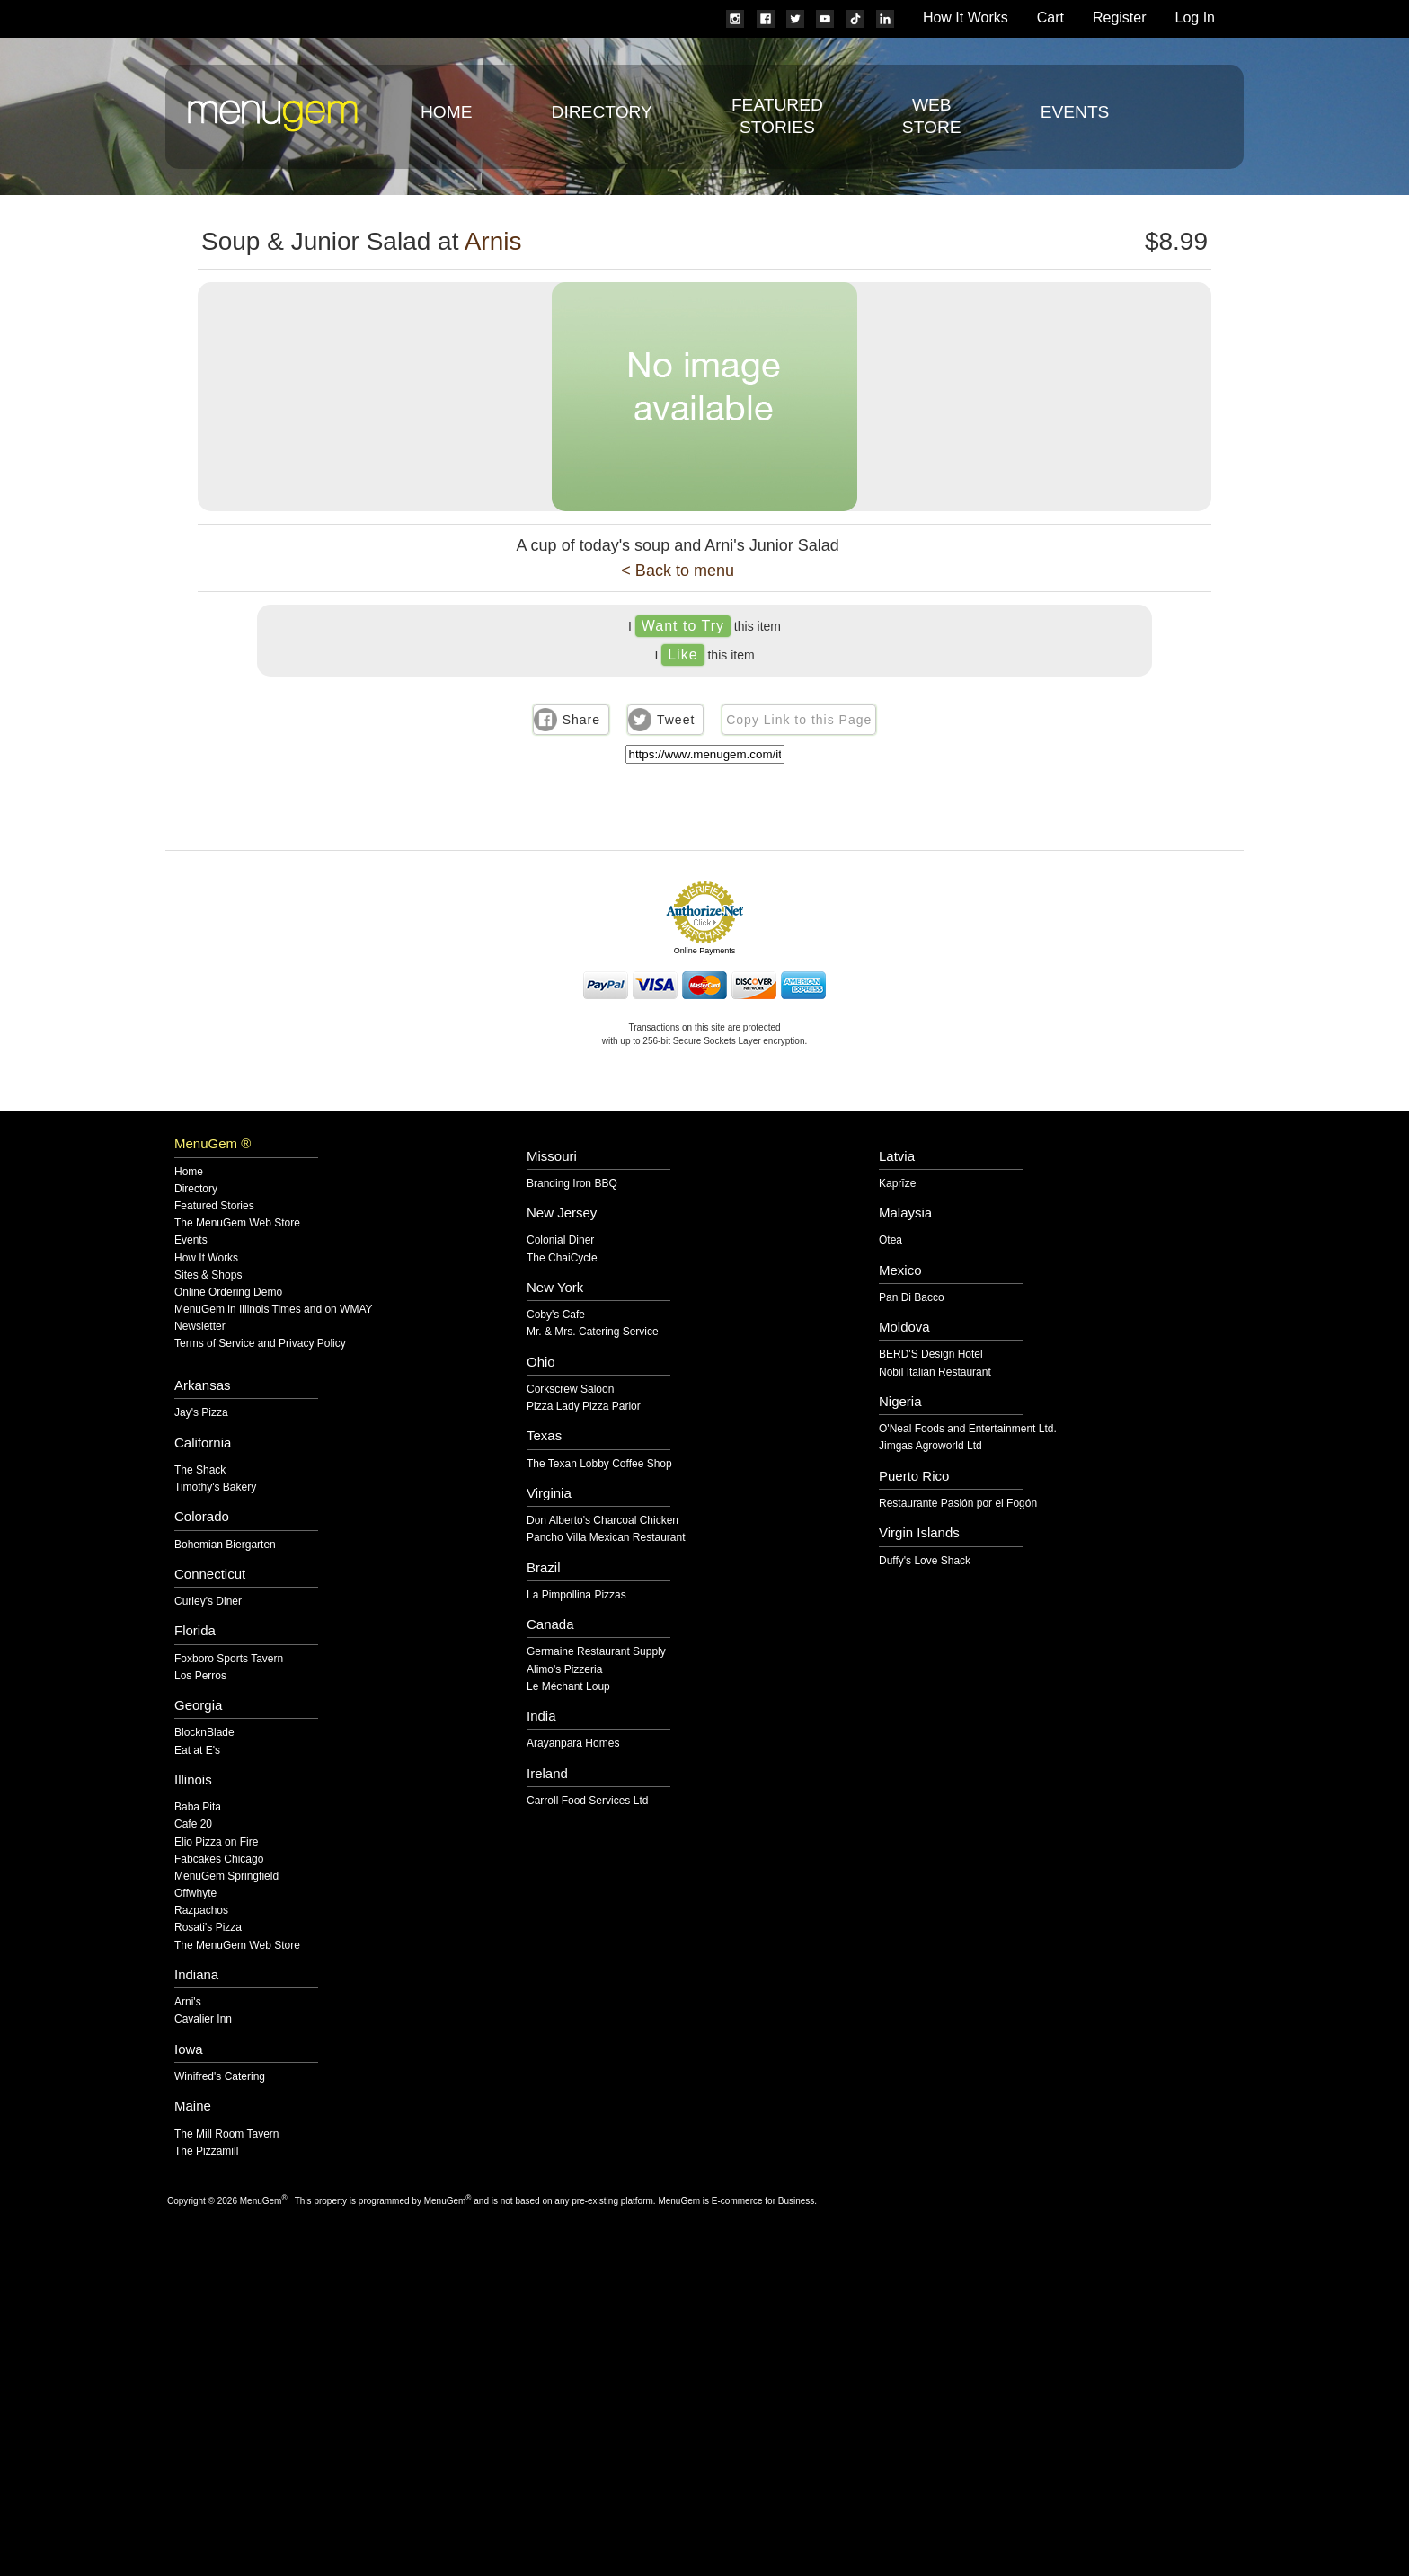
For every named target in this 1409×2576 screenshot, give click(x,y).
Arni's (187, 2002)
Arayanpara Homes (573, 1743)
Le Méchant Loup (568, 1687)
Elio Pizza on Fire (216, 1842)
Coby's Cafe (556, 1315)
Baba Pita (197, 1807)
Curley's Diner (208, 1601)
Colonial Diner (560, 1240)
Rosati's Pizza (208, 1928)
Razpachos (201, 1911)
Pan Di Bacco (911, 1298)
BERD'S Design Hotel (931, 1354)
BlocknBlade (204, 1733)
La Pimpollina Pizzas (576, 1595)
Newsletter (200, 1326)
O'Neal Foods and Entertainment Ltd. (968, 1429)
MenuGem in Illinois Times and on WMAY (273, 1309)
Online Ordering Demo (228, 1292)
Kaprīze (897, 1184)
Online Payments (705, 950)
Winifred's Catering (219, 2077)
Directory (602, 111)
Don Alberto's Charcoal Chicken (602, 1521)
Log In (1195, 17)
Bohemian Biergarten (225, 1545)
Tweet (676, 720)
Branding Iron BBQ (572, 1184)
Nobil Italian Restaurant (935, 1372)
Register (1120, 17)
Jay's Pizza (201, 1413)
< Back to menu (677, 571)
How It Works (965, 17)
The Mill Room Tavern (226, 2134)
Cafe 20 (193, 1824)
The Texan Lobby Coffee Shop (599, 1464)
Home (447, 111)
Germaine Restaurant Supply (596, 1652)
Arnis (493, 241)
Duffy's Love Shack (924, 1561)
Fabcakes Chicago (218, 1859)
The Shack (200, 1470)
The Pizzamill (206, 2151)
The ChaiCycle (562, 1258)
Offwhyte (195, 1893)
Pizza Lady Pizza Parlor (584, 1406)
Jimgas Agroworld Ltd (930, 1446)
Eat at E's (197, 1751)
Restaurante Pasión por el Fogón (958, 1503)
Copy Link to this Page (799, 720)
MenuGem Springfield (226, 1876)
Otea (890, 1240)
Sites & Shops (208, 1275)
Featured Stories (214, 1206)
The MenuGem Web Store (237, 1223)
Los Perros (200, 1676)
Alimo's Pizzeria (564, 1670)
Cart (1050, 17)
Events (1075, 111)
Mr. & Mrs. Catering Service (593, 1332)
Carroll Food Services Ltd (587, 1801)
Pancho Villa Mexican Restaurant (606, 1538)
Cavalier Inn (203, 2019)
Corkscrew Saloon (570, 1389)
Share (581, 720)
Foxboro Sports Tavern (228, 1659)
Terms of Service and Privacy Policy (260, 1344)
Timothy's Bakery (215, 1487)
